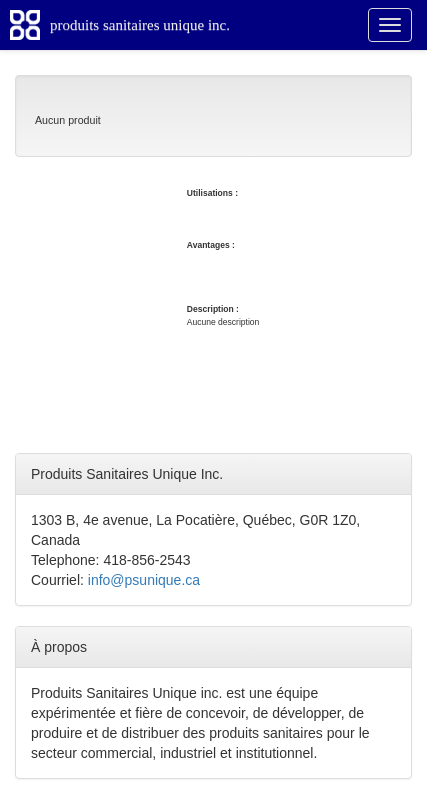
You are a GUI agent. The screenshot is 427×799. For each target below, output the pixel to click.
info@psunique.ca (144, 580)
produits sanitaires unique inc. (140, 25)
